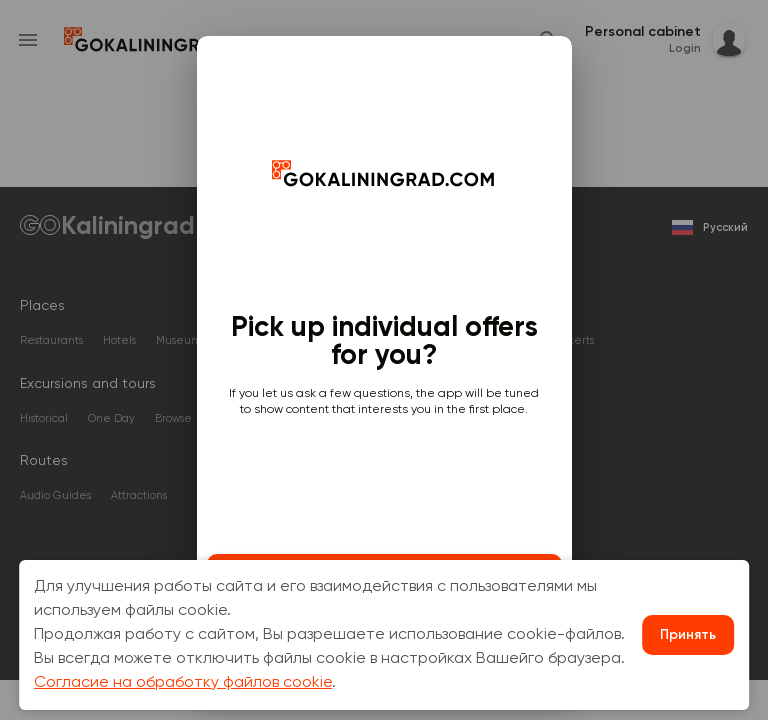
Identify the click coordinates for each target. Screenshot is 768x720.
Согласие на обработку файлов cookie (183, 683)
